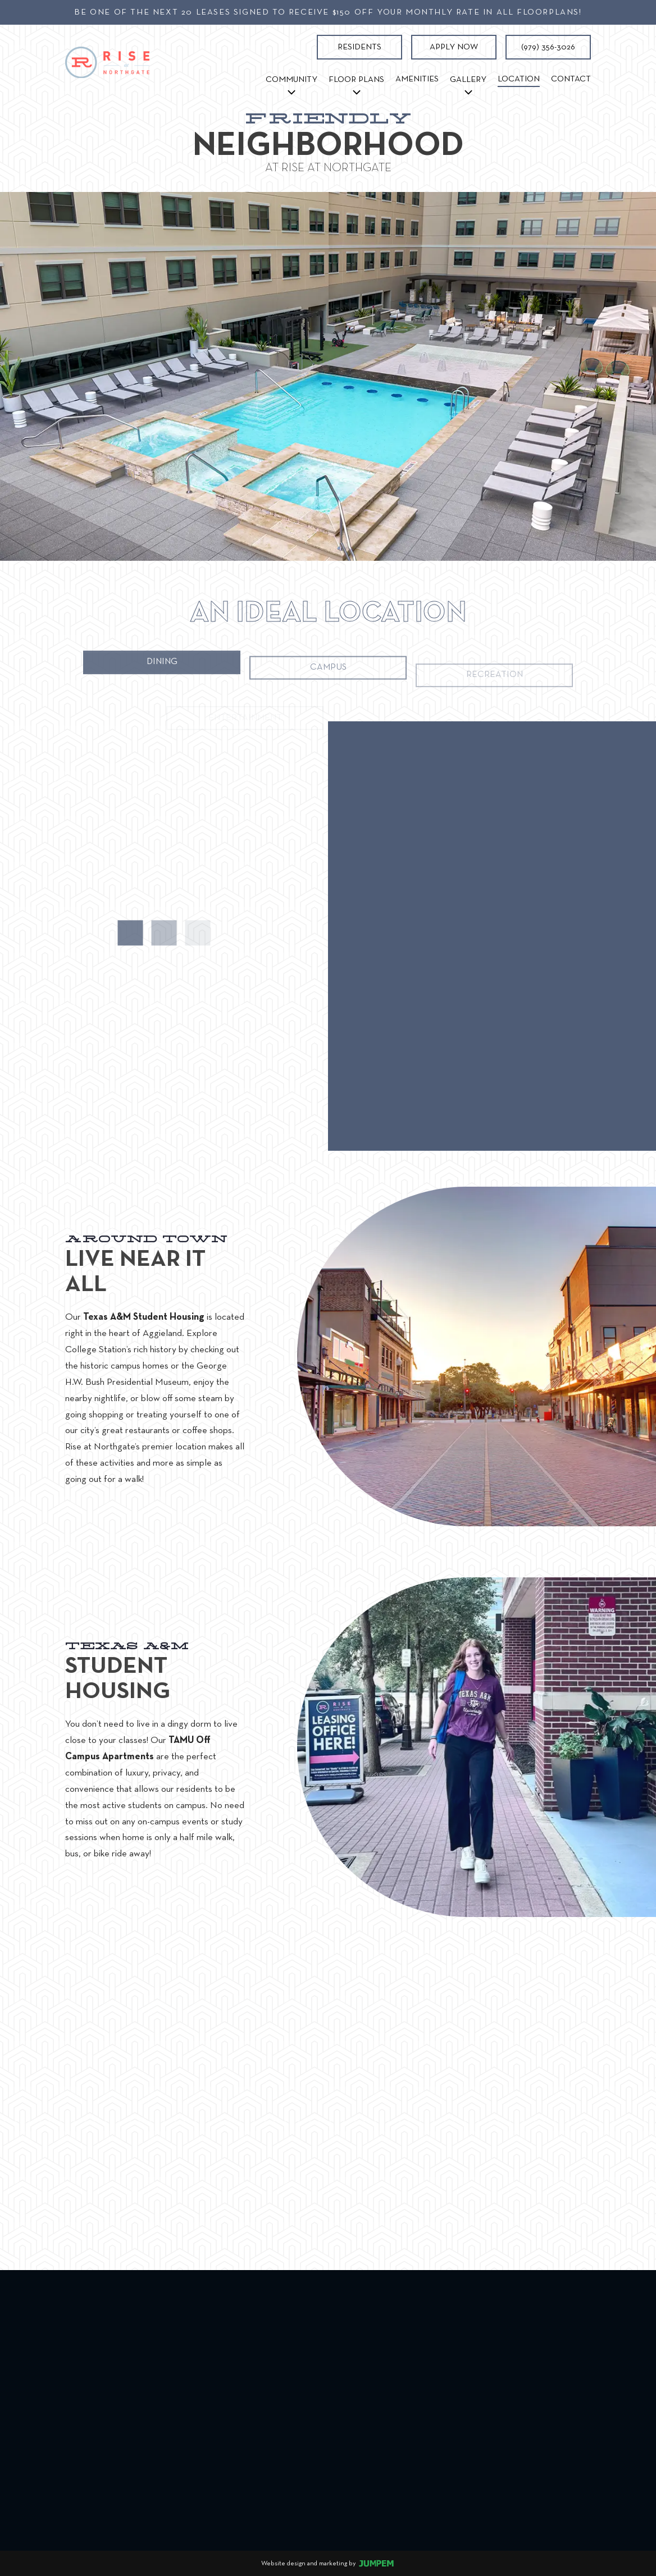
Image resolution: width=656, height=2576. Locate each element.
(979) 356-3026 (548, 47)
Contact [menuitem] (571, 79)
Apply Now (454, 47)
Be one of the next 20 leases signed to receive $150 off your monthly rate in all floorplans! (327, 12)
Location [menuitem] (521, 77)
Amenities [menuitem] (417, 79)
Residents (359, 47)
